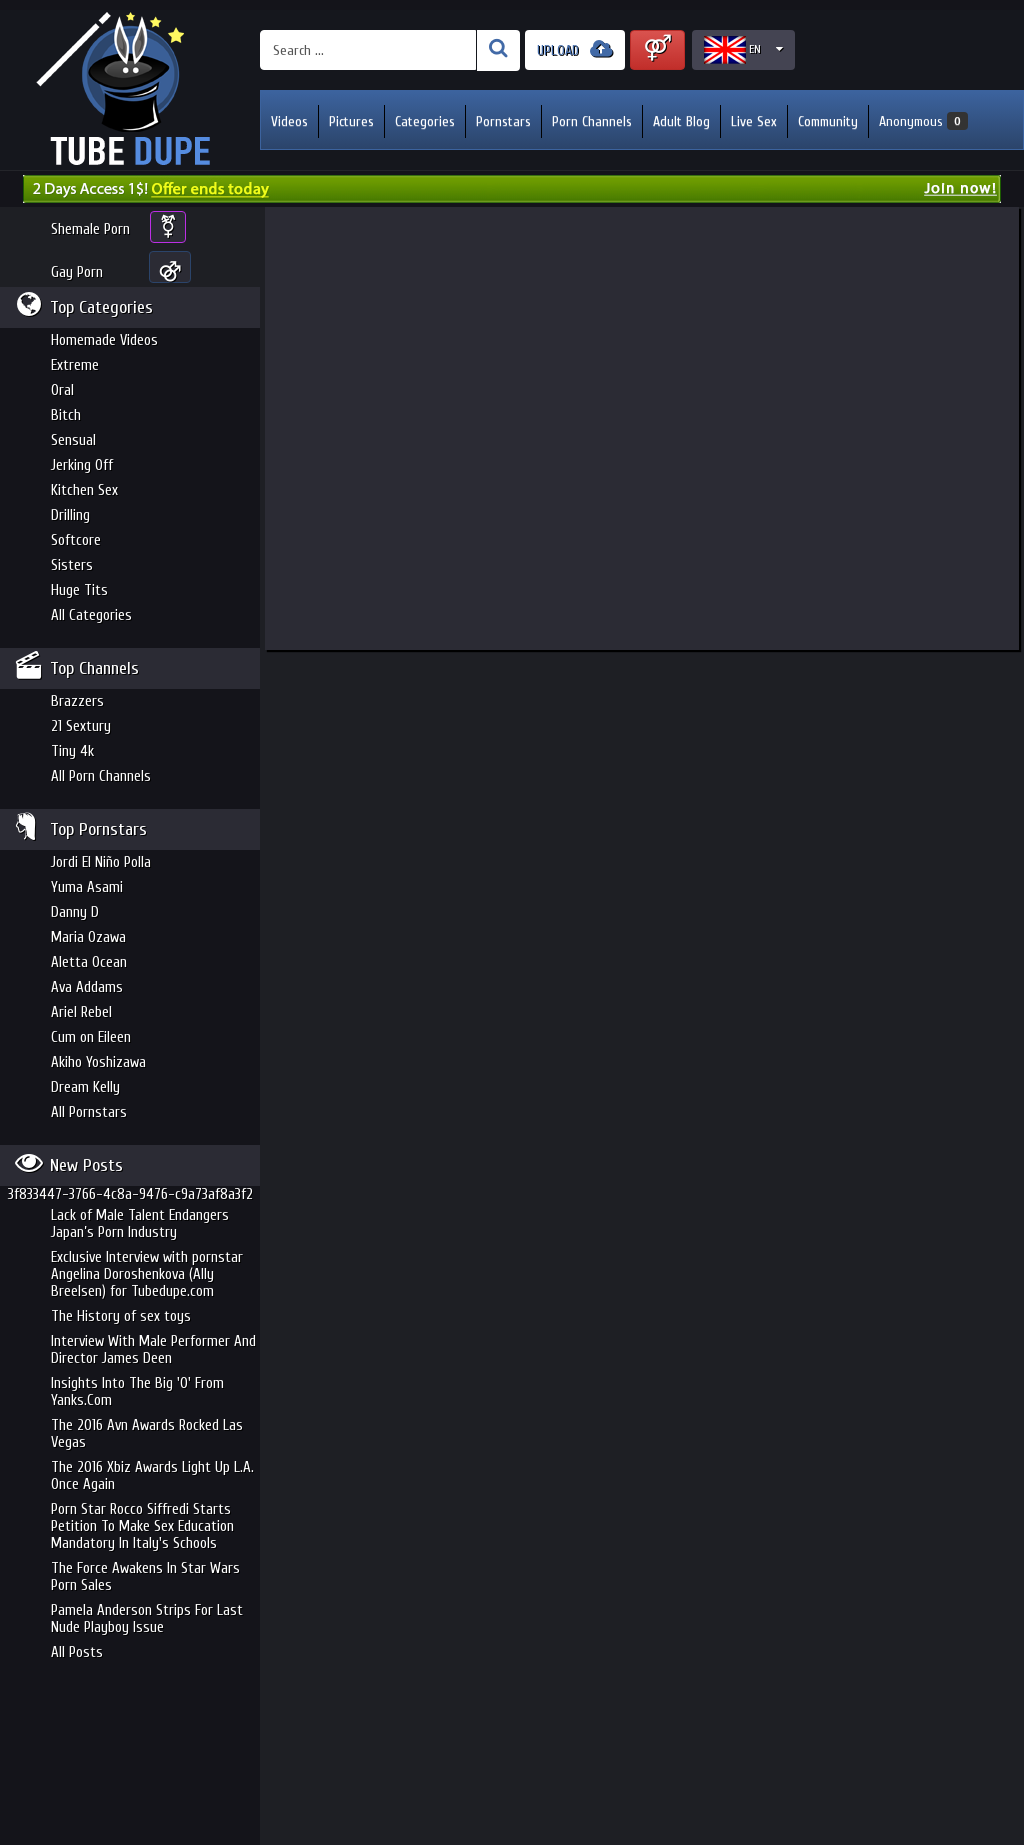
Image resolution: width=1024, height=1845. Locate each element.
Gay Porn (77, 272)
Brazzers (77, 701)
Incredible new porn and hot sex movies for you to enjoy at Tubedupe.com (130, 90)
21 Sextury (81, 726)
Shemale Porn (90, 229)
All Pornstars (89, 1112)
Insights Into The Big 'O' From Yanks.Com (137, 1392)
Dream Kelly (85, 1087)
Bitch (66, 415)
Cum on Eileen (91, 1037)
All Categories (91, 615)
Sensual (73, 440)
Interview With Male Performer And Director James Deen (153, 1350)
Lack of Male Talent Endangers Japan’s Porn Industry (140, 1224)
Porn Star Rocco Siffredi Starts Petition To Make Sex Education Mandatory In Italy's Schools (142, 1526)
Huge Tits (79, 590)
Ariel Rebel (81, 1012)
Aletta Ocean (89, 962)
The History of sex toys (121, 1316)
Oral (62, 390)
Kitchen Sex (84, 490)
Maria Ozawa (88, 937)
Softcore (76, 540)
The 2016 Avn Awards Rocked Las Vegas (147, 1434)
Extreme (75, 365)
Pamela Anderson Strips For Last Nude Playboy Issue (147, 1619)
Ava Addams (87, 987)
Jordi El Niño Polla (101, 862)
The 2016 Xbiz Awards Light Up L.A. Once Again (152, 1476)
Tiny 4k (72, 751)
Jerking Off (82, 465)
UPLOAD (575, 49)
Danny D (75, 912)
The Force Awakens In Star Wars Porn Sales (145, 1577)
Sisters (72, 565)
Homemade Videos (104, 340)
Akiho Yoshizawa (98, 1062)
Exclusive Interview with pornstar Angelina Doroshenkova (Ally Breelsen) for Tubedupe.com (147, 1274)
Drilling (70, 515)
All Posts (77, 1652)
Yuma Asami (87, 887)
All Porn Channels (101, 776)
